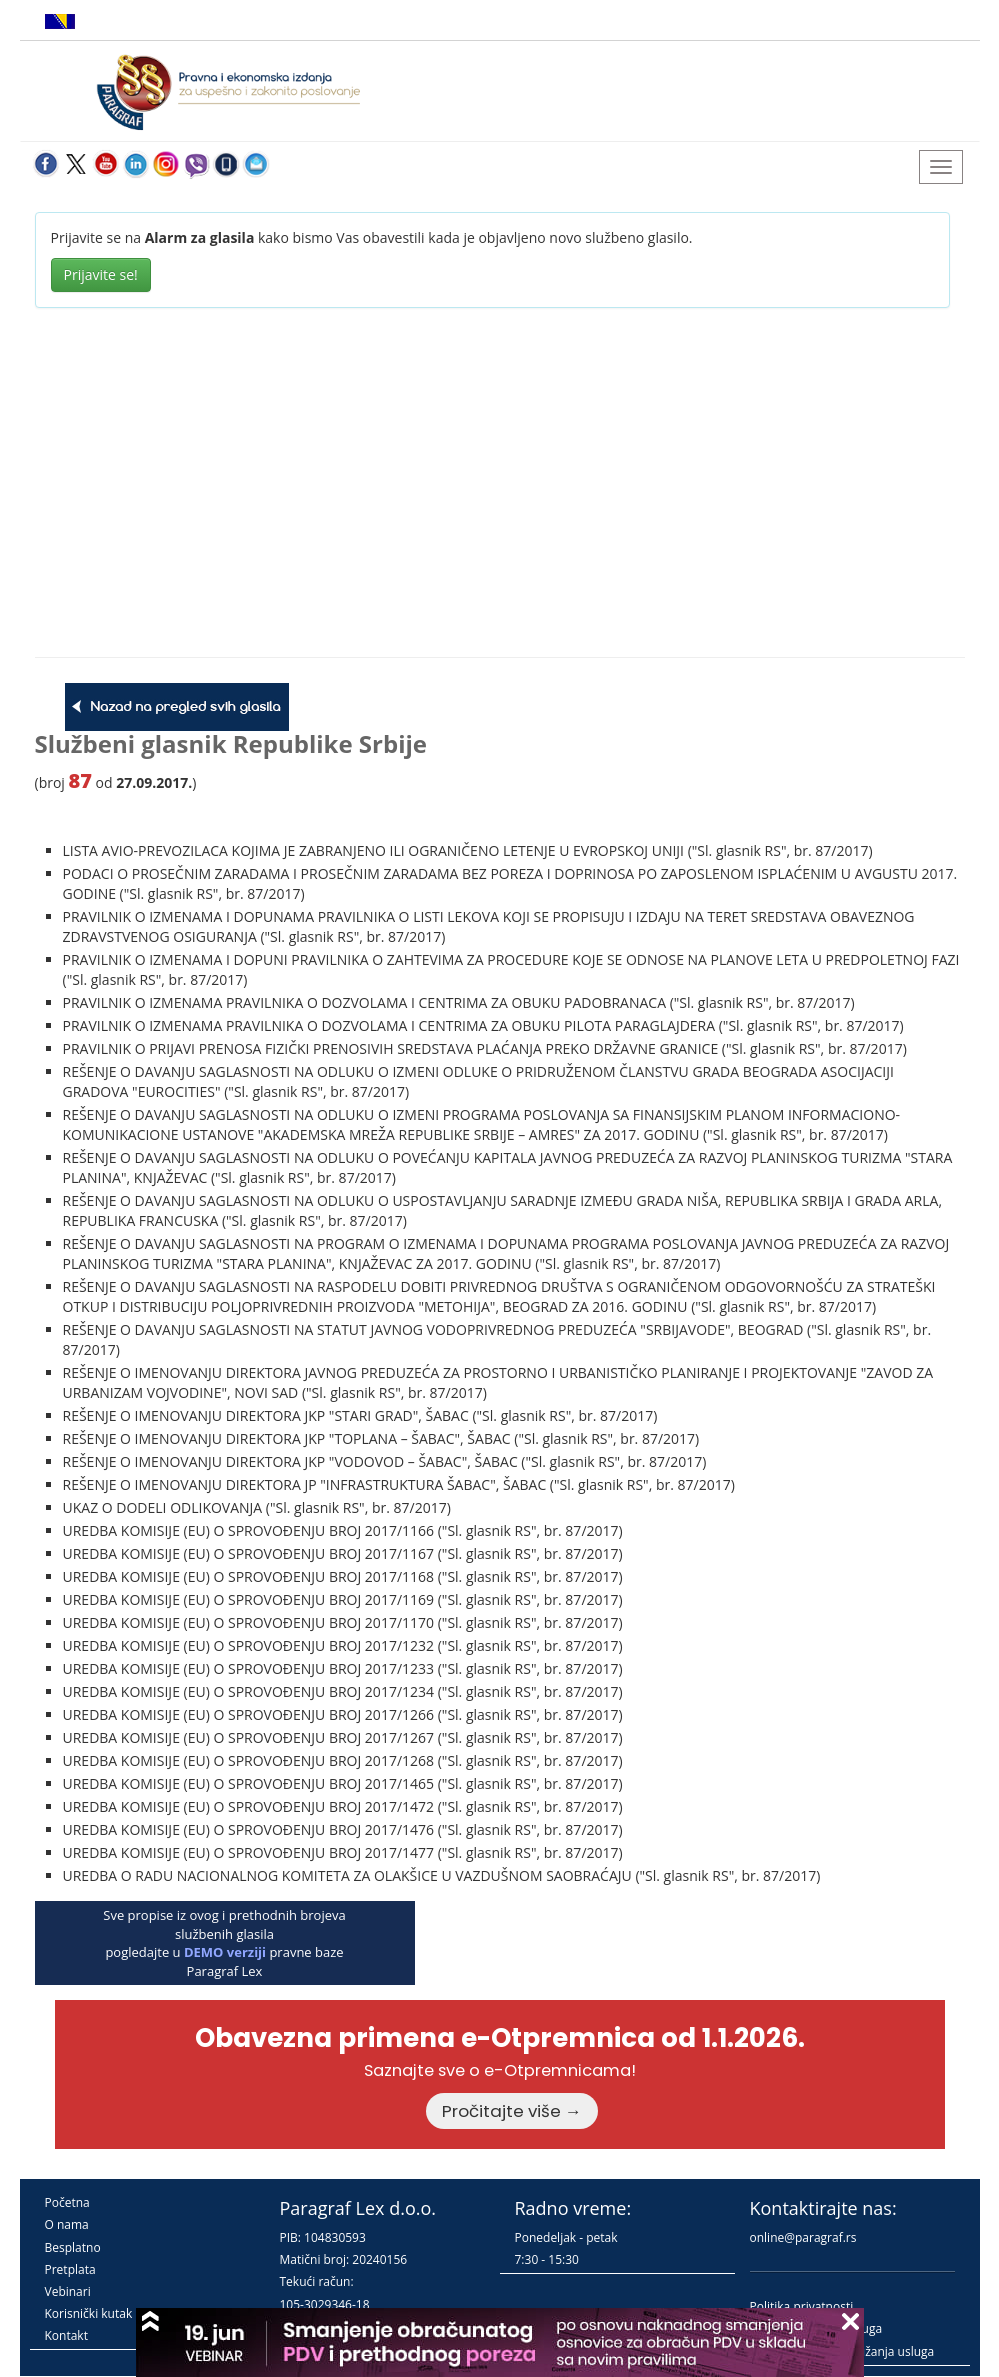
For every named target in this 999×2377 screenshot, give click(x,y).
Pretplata (70, 2269)
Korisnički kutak (89, 2313)
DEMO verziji (225, 1952)
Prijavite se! (101, 274)
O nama (67, 2224)
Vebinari (68, 2291)
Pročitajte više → (512, 2111)
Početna (67, 2202)
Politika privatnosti (802, 2306)
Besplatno (73, 2247)
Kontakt (66, 2335)
